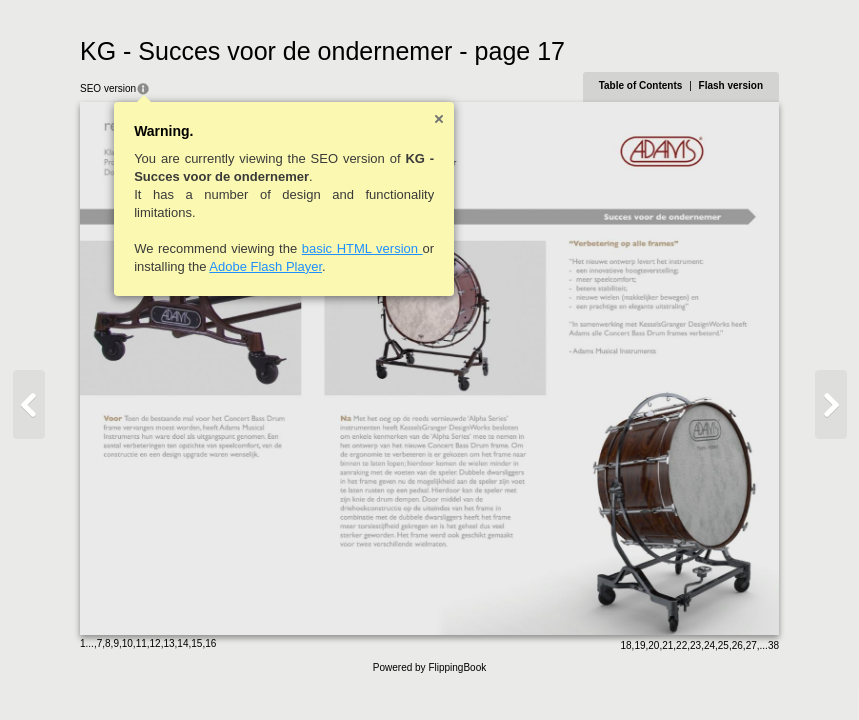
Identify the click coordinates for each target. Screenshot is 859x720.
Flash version (731, 85)
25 (723, 645)
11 (141, 643)
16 (210, 643)
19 (639, 645)
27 (751, 645)
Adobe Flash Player (265, 266)
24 (709, 645)
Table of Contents (641, 85)
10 (127, 643)
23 (695, 645)
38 (773, 645)
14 (182, 643)
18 (625, 645)
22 (681, 645)
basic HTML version (362, 248)
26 (737, 645)
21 (667, 645)
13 (168, 643)
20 (653, 645)
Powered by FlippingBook (429, 667)
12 (155, 643)
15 (196, 643)
